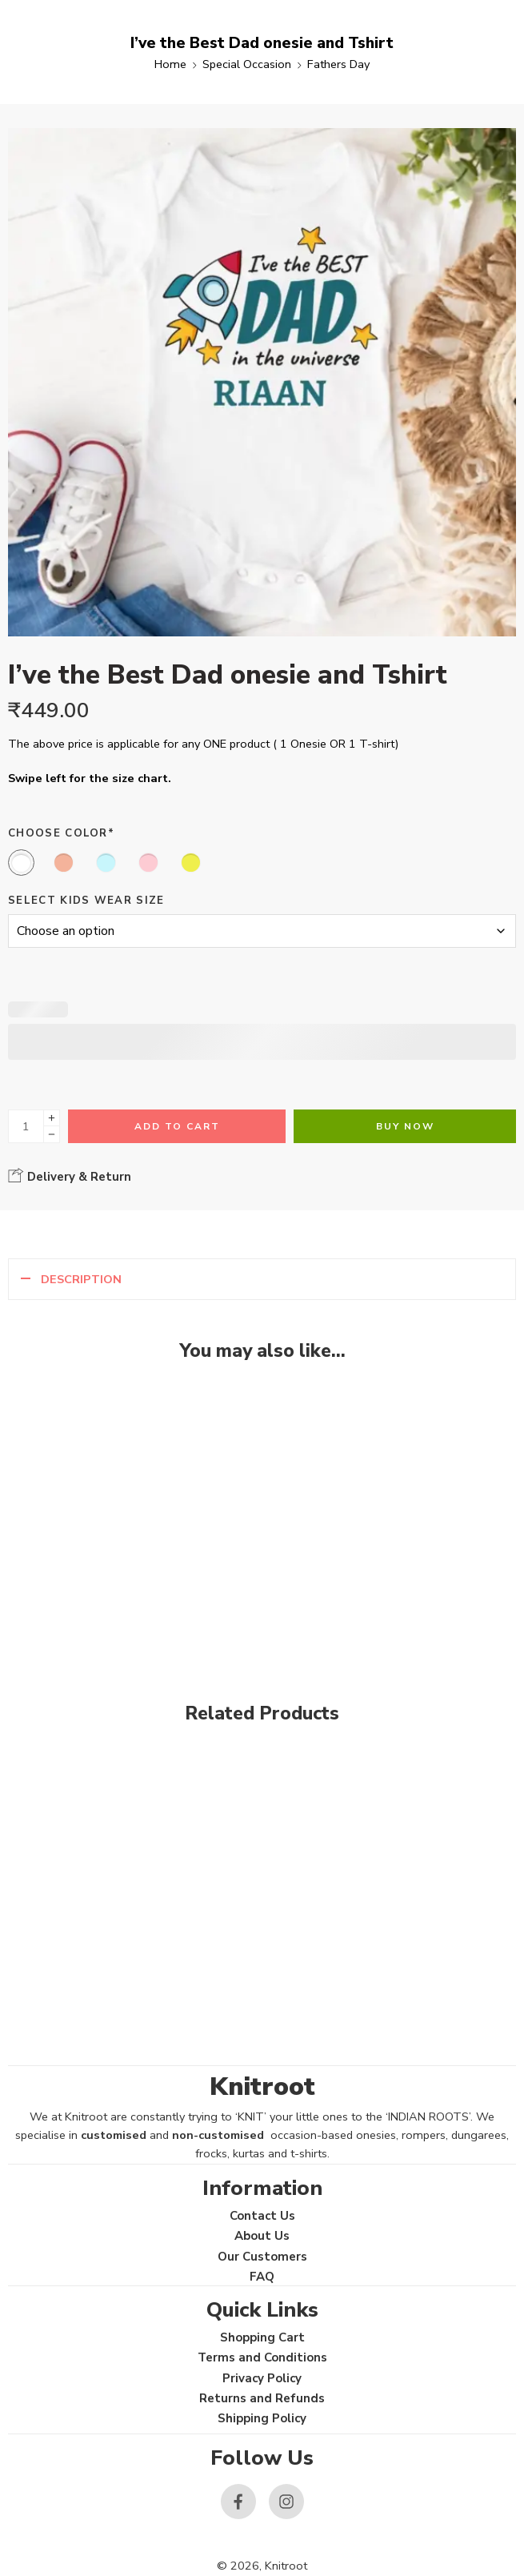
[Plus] (51, 1117)
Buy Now (405, 1126)
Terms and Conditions (262, 2357)
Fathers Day (338, 64)
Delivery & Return (69, 1176)
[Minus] (51, 1134)
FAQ (262, 2277)
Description (81, 1279)
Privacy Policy (262, 2378)
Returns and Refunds (262, 2398)
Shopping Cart (262, 2337)
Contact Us (262, 2216)
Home (170, 64)
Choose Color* (61, 833)
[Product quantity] (26, 1126)
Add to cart (177, 1126)
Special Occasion (246, 64)
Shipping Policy (262, 2418)
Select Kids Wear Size (86, 900)
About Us (262, 2236)
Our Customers (262, 2257)
